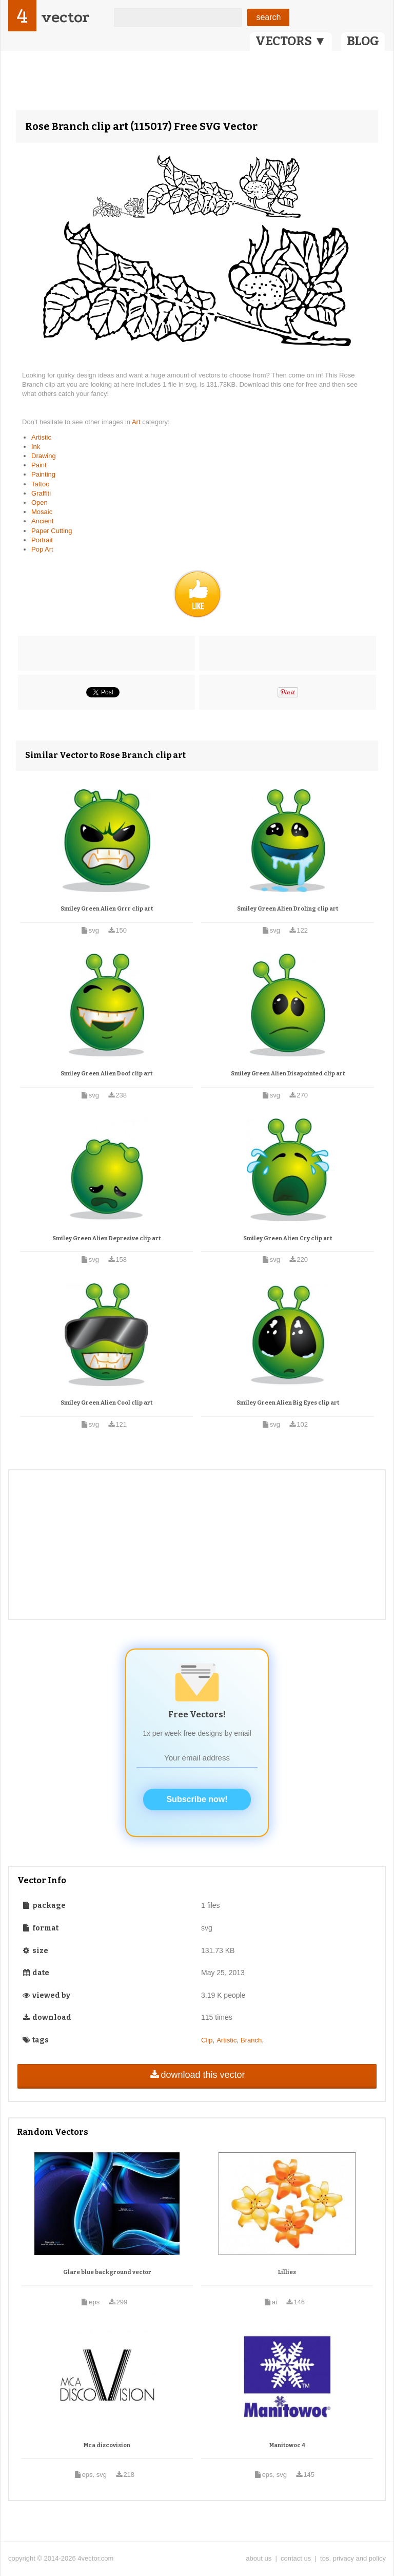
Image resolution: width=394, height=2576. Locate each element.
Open (39, 502)
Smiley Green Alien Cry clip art (287, 1238)
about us (258, 2558)
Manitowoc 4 (287, 2445)
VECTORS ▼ (290, 41)
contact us (296, 2558)
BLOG (363, 41)
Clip (206, 2040)
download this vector (197, 2075)
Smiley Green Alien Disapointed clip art (288, 1073)
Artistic (41, 437)
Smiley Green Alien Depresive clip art (106, 1238)
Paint (39, 465)
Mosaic (41, 512)
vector (65, 17)
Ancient (42, 521)
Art (137, 422)
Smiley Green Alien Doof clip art (106, 1073)
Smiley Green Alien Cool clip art (106, 1402)
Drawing (43, 456)
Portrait (42, 540)
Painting (43, 474)
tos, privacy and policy (353, 2558)
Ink (35, 446)
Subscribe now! (196, 1799)
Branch (251, 2040)
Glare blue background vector (107, 2272)
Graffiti (41, 493)
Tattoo (40, 484)
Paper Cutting (51, 531)
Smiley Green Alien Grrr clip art (107, 908)
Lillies (287, 2272)
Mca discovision (107, 2445)
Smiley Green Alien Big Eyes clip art (288, 1402)
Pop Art (42, 549)
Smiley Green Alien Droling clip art (287, 908)
